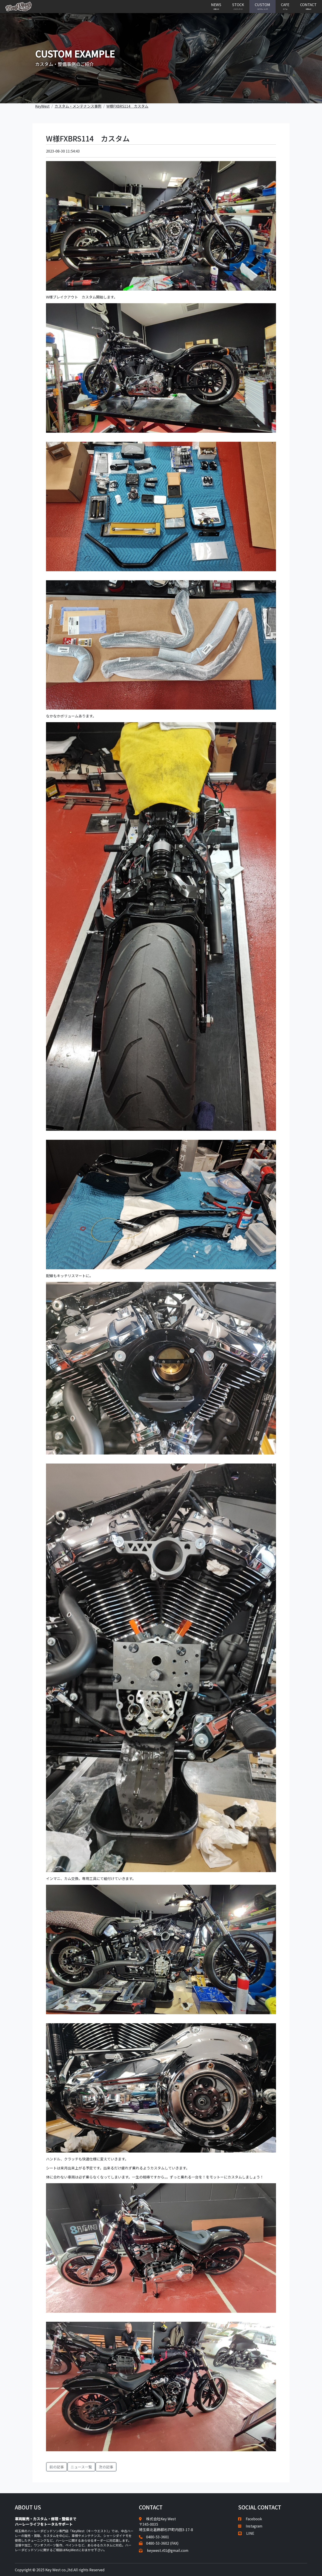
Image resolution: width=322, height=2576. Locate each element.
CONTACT (308, 6)
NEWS (216, 6)
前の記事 (56, 2467)
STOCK (238, 6)
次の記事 (106, 2467)
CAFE (285, 6)
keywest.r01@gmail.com (168, 2550)
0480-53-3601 (154, 2536)
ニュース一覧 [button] (81, 2467)
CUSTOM (262, 6)
